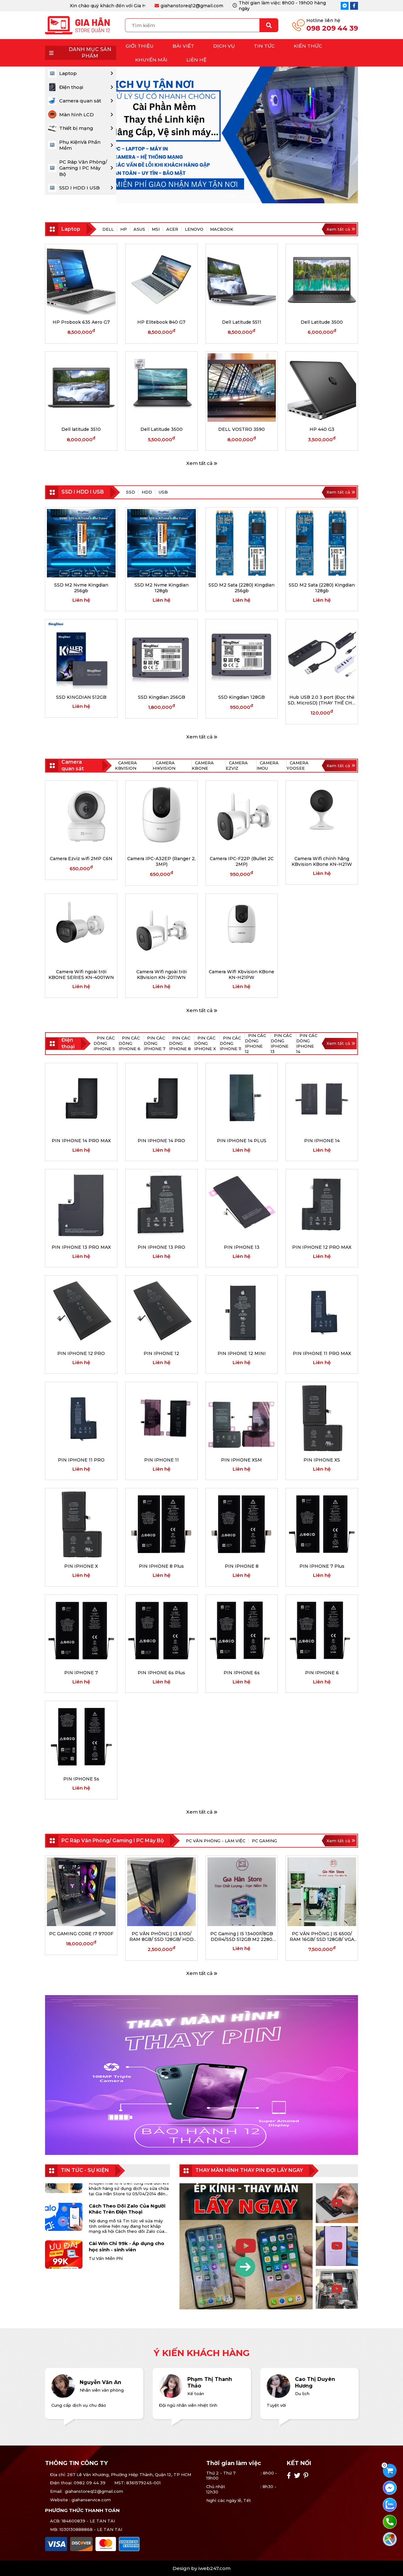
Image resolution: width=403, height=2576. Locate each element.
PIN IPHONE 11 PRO (81, 1460)
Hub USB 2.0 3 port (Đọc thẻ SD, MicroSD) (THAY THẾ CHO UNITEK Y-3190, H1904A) (322, 700)
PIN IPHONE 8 (241, 1566)
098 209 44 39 (332, 28)
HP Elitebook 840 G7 (161, 322)
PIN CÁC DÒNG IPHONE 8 (180, 1043)
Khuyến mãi (151, 60)
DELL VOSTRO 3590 (241, 429)
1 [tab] (223, 196)
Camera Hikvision (164, 765)
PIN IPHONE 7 (81, 1673)
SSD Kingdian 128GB (241, 697)
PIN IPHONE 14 (322, 1140)
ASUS (139, 229)
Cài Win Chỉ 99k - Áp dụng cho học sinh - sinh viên (126, 2253)
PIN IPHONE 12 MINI (242, 1353)
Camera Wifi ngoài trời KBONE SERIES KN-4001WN (81, 974)
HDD (147, 492)
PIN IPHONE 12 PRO (81, 1353)
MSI (156, 229)
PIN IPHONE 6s (242, 1673)
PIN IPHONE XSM (241, 1460)
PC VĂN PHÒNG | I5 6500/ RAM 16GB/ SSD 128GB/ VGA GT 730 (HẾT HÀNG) (322, 1936)
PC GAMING (264, 1840)
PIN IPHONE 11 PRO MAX (322, 1353)
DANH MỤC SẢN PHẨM (78, 53)
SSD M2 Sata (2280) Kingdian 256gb (241, 587)
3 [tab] (242, 196)
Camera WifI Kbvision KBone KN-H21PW (241, 974)
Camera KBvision (126, 765)
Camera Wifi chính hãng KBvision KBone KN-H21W (322, 861)
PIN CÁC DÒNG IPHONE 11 (230, 1043)
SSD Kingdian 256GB (161, 697)
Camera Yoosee (298, 765)
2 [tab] (232, 196)
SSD (130, 492)
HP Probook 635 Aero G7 (81, 322)
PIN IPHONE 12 (161, 1353)
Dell (108, 229)
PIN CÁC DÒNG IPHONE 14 (306, 1043)
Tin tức (264, 46)
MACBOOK (221, 229)
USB (163, 492)
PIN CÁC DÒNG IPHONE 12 (255, 1043)
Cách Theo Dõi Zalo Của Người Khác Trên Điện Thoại (127, 2215)
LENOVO (194, 229)
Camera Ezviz (237, 765)
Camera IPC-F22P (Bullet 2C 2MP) (242, 861)
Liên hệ (196, 60)
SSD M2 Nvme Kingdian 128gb (161, 587)
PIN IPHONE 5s (81, 1779)
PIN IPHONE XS (322, 1460)
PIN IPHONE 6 (322, 1673)
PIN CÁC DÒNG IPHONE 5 (104, 1043)
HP (123, 229)
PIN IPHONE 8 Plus (161, 1566)
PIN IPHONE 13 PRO (161, 1247)
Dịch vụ (224, 46)
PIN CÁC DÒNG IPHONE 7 (154, 1043)
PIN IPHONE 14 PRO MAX (81, 1140)
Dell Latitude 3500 (322, 322)
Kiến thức (308, 46)
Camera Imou (268, 765)
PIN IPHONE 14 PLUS (241, 1140)
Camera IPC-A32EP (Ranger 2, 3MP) (161, 861)
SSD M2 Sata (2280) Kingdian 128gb (322, 587)
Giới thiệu (140, 46)
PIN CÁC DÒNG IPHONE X (205, 1043)
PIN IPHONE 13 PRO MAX (81, 1247)
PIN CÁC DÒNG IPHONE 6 (129, 1043)
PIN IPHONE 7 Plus (321, 1566)
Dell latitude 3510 (81, 429)
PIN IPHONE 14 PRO (161, 1140)
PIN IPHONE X (81, 1566)
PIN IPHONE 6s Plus (161, 1673)
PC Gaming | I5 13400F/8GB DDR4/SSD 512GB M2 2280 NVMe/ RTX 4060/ (241, 1936)
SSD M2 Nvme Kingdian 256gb (81, 587)
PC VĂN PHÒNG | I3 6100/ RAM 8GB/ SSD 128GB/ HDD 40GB (161, 1936)
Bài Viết (183, 46)
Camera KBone (203, 765)
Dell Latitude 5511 (241, 322)
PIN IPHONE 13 (241, 1247)
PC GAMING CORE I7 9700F (81, 1933)
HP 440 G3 (321, 429)
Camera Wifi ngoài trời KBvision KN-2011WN (161, 974)
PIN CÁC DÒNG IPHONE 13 (281, 1043)
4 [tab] (251, 196)
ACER (172, 229)
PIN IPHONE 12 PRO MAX (321, 1247)
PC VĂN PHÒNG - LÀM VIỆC (215, 1840)
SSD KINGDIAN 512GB (81, 697)
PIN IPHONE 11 (161, 1460)
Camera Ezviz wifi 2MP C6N (81, 858)
